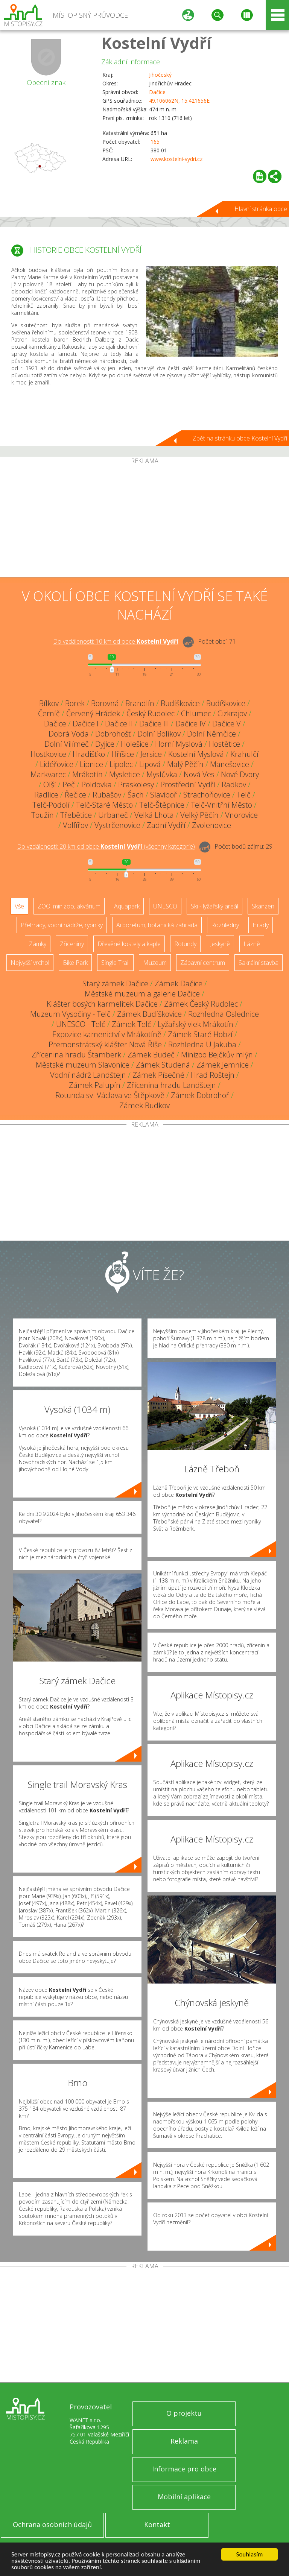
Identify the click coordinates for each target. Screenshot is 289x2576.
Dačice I (86, 723)
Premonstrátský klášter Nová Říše (105, 1044)
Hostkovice (48, 754)
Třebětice (76, 815)
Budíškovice (180, 703)
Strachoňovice (206, 795)
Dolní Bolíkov (159, 734)
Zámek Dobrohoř (200, 1095)
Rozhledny (225, 925)
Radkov (234, 784)
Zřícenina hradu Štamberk (76, 1055)
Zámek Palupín (94, 1085)
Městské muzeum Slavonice (82, 1065)
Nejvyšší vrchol (30, 962)
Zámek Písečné (158, 1075)
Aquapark (127, 906)
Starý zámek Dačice (115, 983)
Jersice (151, 754)
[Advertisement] (144, 520)
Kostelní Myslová (196, 754)
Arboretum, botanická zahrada (157, 925)
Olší (49, 784)
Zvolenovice (211, 825)
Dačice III (154, 723)
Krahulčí (244, 754)
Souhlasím (249, 2554)
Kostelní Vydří (156, 42)
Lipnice (91, 764)
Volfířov (75, 825)
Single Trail (115, 962)
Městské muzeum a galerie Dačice (142, 994)
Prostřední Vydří (187, 784)
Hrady (260, 925)
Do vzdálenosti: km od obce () (106, 846)
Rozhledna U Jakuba (202, 1044)
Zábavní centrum (202, 962)
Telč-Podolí (51, 805)
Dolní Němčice (211, 734)
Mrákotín (87, 774)
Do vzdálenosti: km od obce (115, 641)
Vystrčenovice (117, 825)
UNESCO (165, 906)
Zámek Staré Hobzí (200, 1034)
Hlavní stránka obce (260, 209)
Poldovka (96, 784)
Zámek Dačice (178, 983)
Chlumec (196, 713)
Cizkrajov (232, 713)
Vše (19, 906)
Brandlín (139, 703)
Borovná (105, 703)
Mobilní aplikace (184, 2496)
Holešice (135, 744)
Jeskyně (220, 944)
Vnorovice (241, 815)
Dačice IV (190, 723)
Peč (68, 784)
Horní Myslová (178, 744)
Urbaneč (113, 815)
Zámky (37, 944)
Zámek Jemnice (222, 1065)
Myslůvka (161, 774)
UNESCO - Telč (80, 1024)
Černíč (49, 713)
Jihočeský (160, 74)
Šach (136, 795)
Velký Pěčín (199, 815)
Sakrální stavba (258, 962)
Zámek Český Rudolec (201, 1004)
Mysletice (124, 774)
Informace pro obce (184, 2468)
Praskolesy (136, 784)
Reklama (184, 2440)
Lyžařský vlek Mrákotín (195, 1024)
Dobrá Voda (69, 734)
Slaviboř (163, 795)
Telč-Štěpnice (161, 805)
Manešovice (229, 764)
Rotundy (185, 944)
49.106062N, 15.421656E (179, 100)
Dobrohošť (113, 734)
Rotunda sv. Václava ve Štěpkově (109, 1095)
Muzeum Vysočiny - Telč (70, 1014)
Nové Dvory (240, 774)
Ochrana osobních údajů (52, 2524)
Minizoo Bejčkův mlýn (217, 1055)
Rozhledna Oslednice (223, 1014)
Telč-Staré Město (104, 805)
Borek (75, 703)
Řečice (75, 795)
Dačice (157, 92)
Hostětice (224, 744)
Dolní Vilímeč (66, 744)
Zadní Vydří (166, 825)
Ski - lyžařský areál (214, 906)
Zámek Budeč (151, 1055)
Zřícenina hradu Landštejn (171, 1085)
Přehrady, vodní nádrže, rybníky (62, 925)
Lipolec (121, 764)
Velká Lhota (154, 815)
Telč (244, 795)
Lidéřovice (56, 764)
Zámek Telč (131, 1024)
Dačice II (119, 723)
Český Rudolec (150, 713)
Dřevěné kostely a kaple (129, 944)
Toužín (42, 815)
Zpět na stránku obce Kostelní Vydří (240, 438)
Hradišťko (89, 754)
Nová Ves (199, 774)
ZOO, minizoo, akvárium (69, 906)
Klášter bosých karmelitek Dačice (102, 1004)
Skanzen (263, 906)
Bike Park (75, 962)
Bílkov (49, 703)
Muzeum (155, 962)
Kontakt (157, 2524)
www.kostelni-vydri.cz (176, 159)
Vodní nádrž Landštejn (88, 1075)
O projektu (184, 2413)
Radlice (46, 795)
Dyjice (104, 744)
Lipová (150, 764)
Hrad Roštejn (212, 1075)
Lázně (251, 944)
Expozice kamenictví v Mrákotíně (106, 1034)
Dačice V (226, 723)
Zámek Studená (163, 1065)
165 (155, 141)
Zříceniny (72, 944)
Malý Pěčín (185, 764)
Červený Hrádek (93, 713)
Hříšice (122, 754)
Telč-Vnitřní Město (221, 805)
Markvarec (48, 774)
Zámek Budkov (144, 1105)
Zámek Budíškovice (149, 1014)
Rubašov (107, 795)
